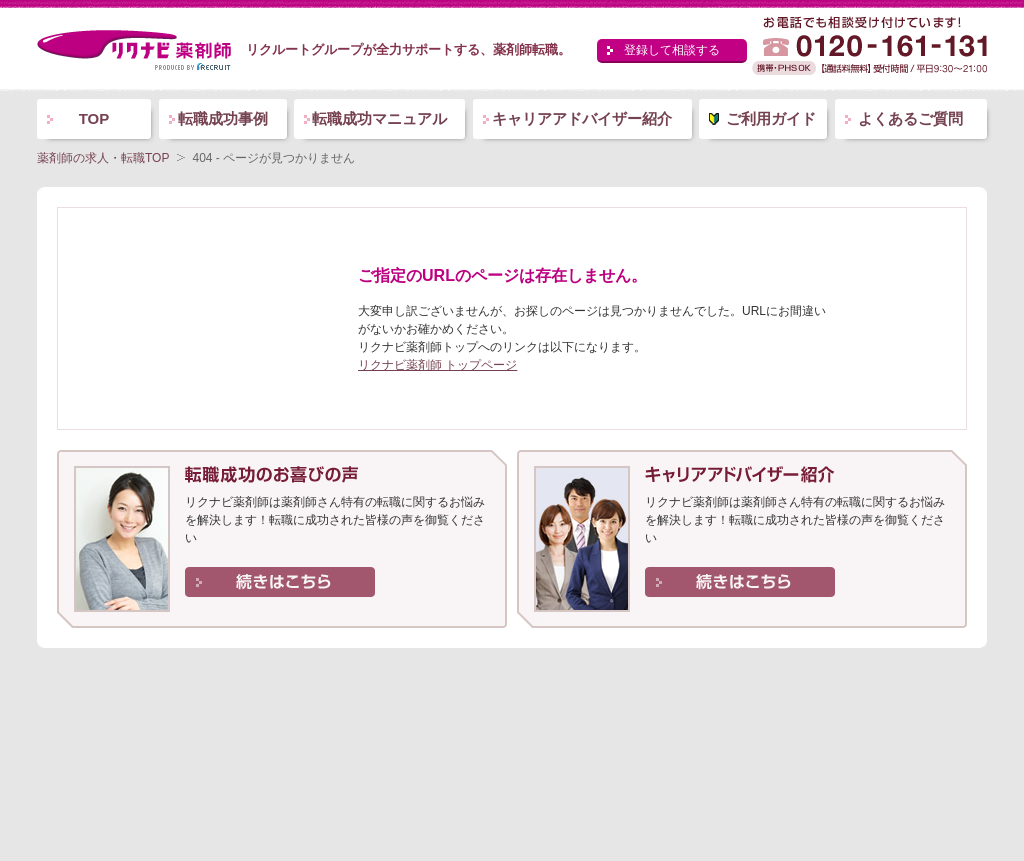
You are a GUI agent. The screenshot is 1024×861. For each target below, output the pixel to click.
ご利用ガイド (771, 118)
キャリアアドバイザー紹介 (582, 118)
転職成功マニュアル (379, 118)
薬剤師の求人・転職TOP (103, 158)
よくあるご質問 (910, 118)
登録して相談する (672, 50)
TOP (94, 118)
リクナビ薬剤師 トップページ (437, 365)
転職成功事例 (223, 118)
